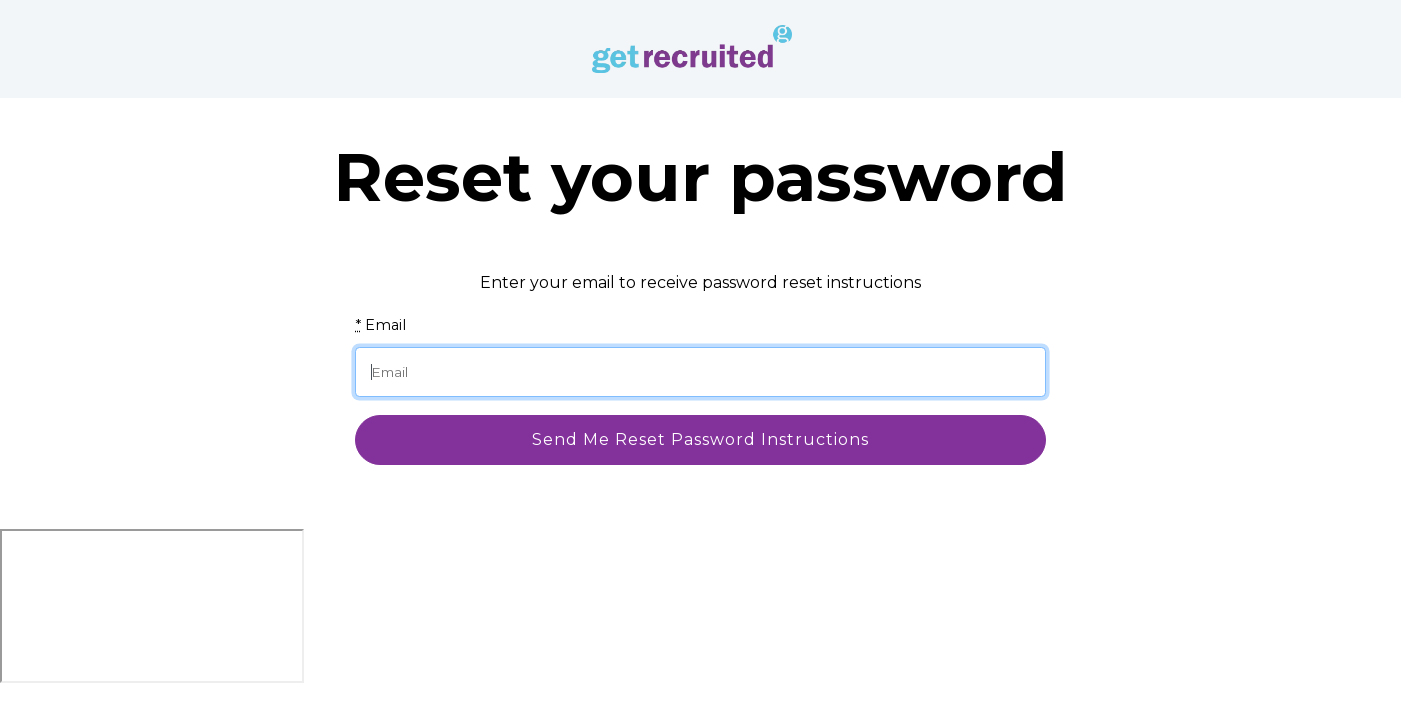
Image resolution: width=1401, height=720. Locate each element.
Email (380, 325)
